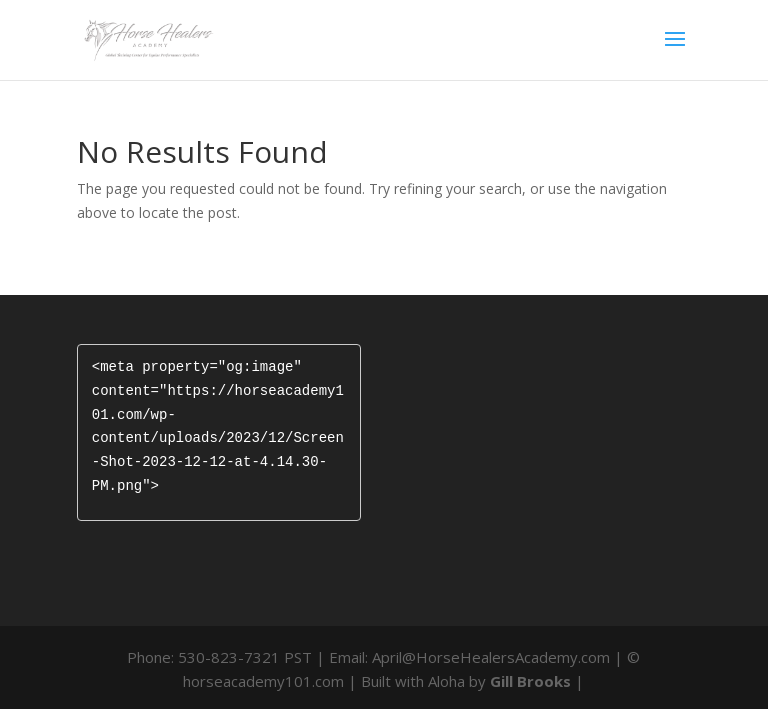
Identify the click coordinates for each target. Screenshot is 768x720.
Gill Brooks (530, 681)
